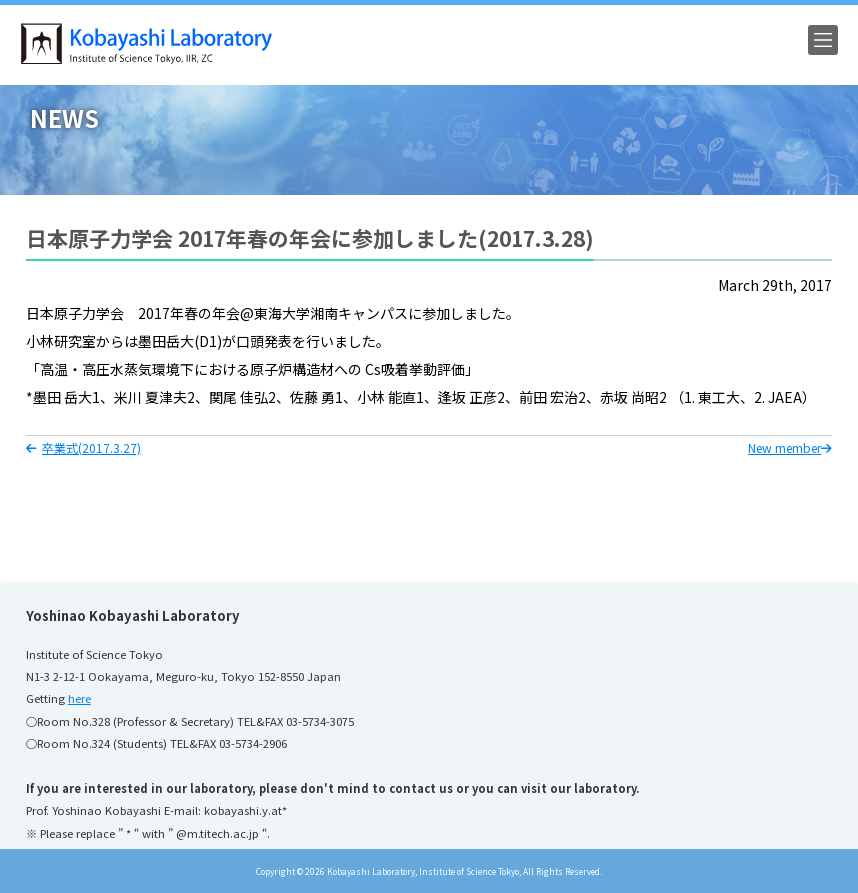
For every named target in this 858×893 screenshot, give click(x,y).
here (79, 698)
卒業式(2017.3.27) (83, 447)
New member (790, 447)
